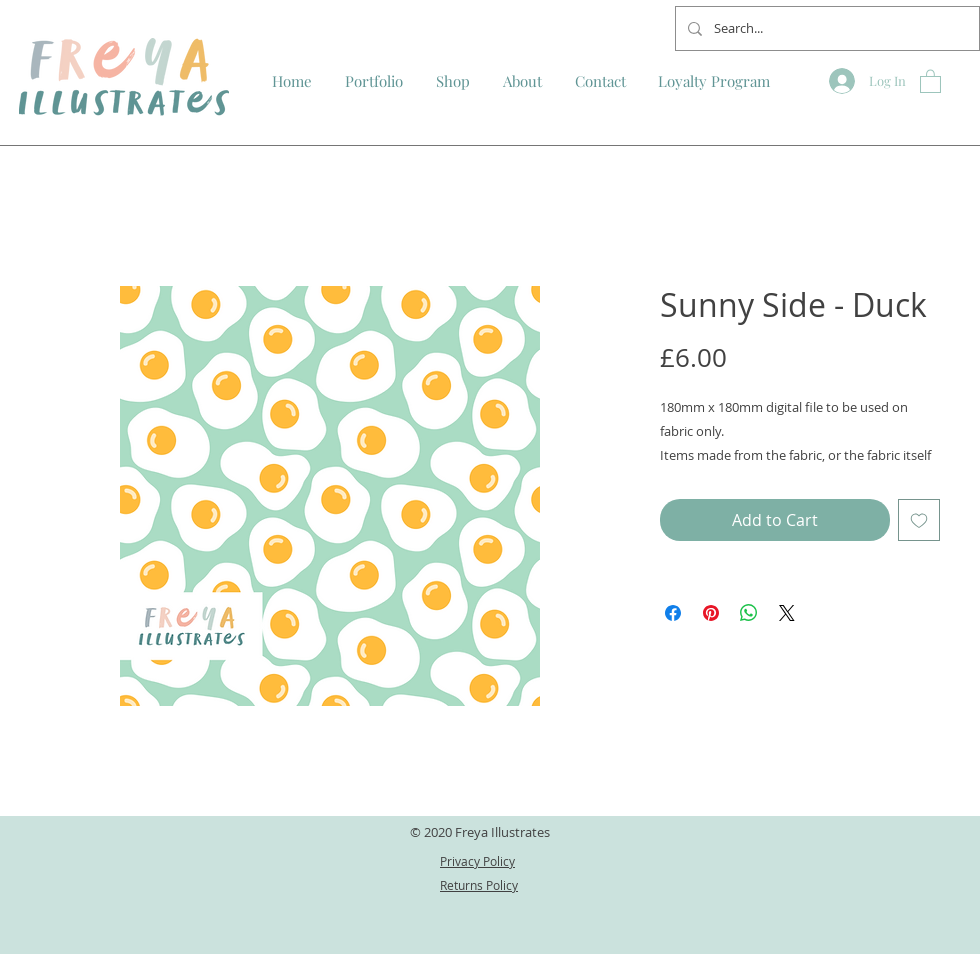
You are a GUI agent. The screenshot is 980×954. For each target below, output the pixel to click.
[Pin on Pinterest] (711, 613)
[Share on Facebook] (673, 613)
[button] (930, 80)
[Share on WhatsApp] (749, 613)
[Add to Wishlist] (919, 520)
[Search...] (825, 28)
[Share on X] (787, 613)
